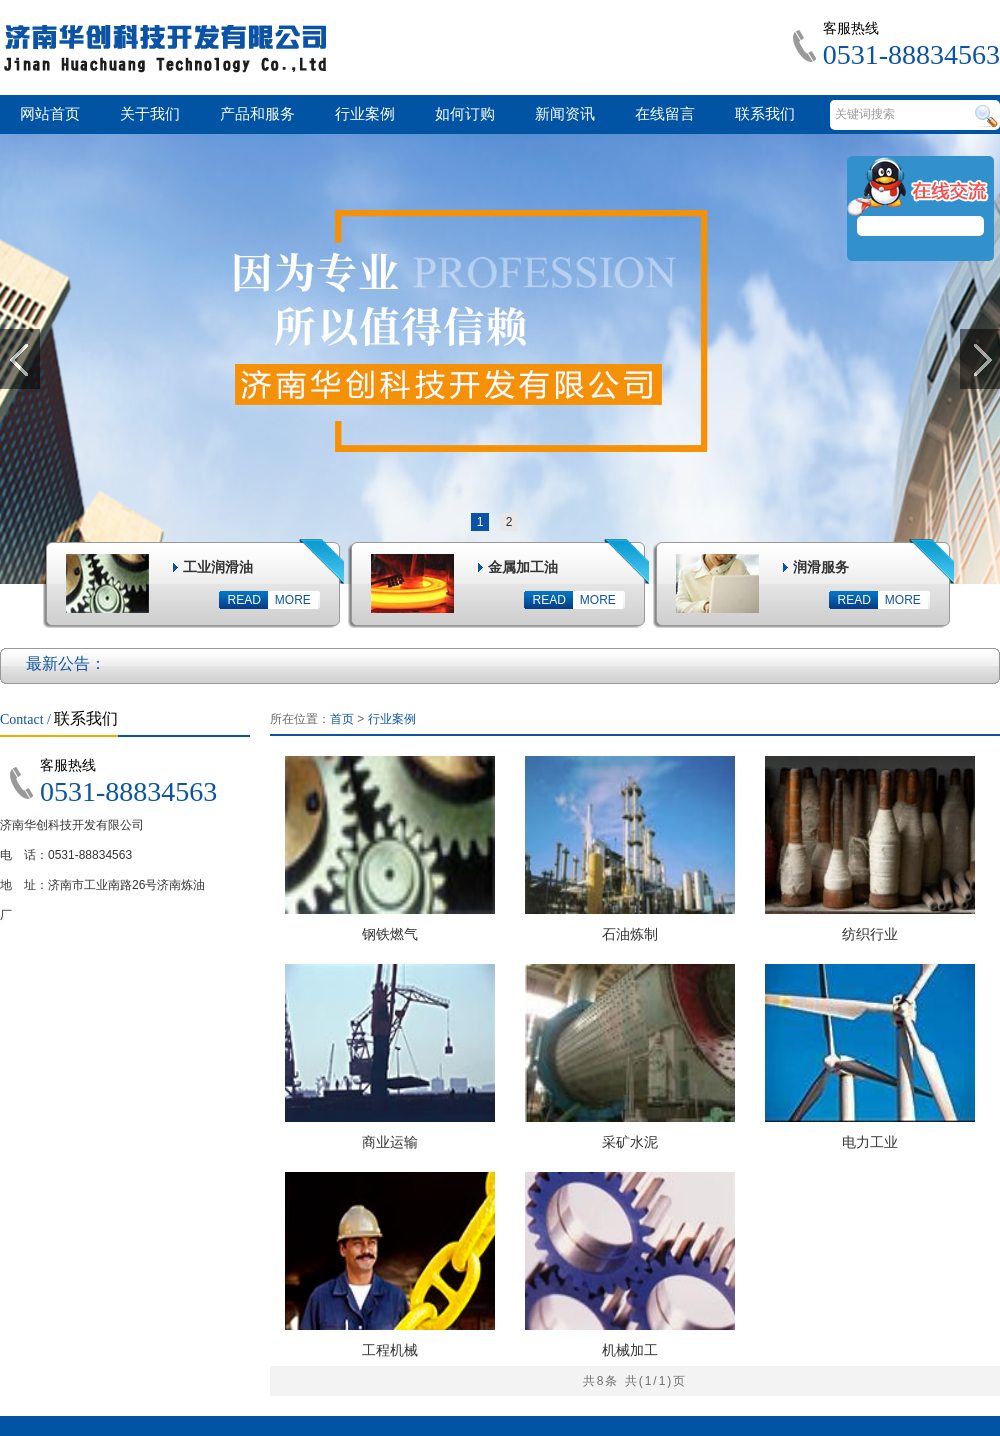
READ (244, 600)
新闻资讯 (565, 114)
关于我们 (150, 114)
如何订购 (465, 114)
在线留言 (665, 114)
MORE (293, 600)
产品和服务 (257, 114)
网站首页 (50, 114)
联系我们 (765, 114)
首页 (342, 719)
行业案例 (365, 114)
